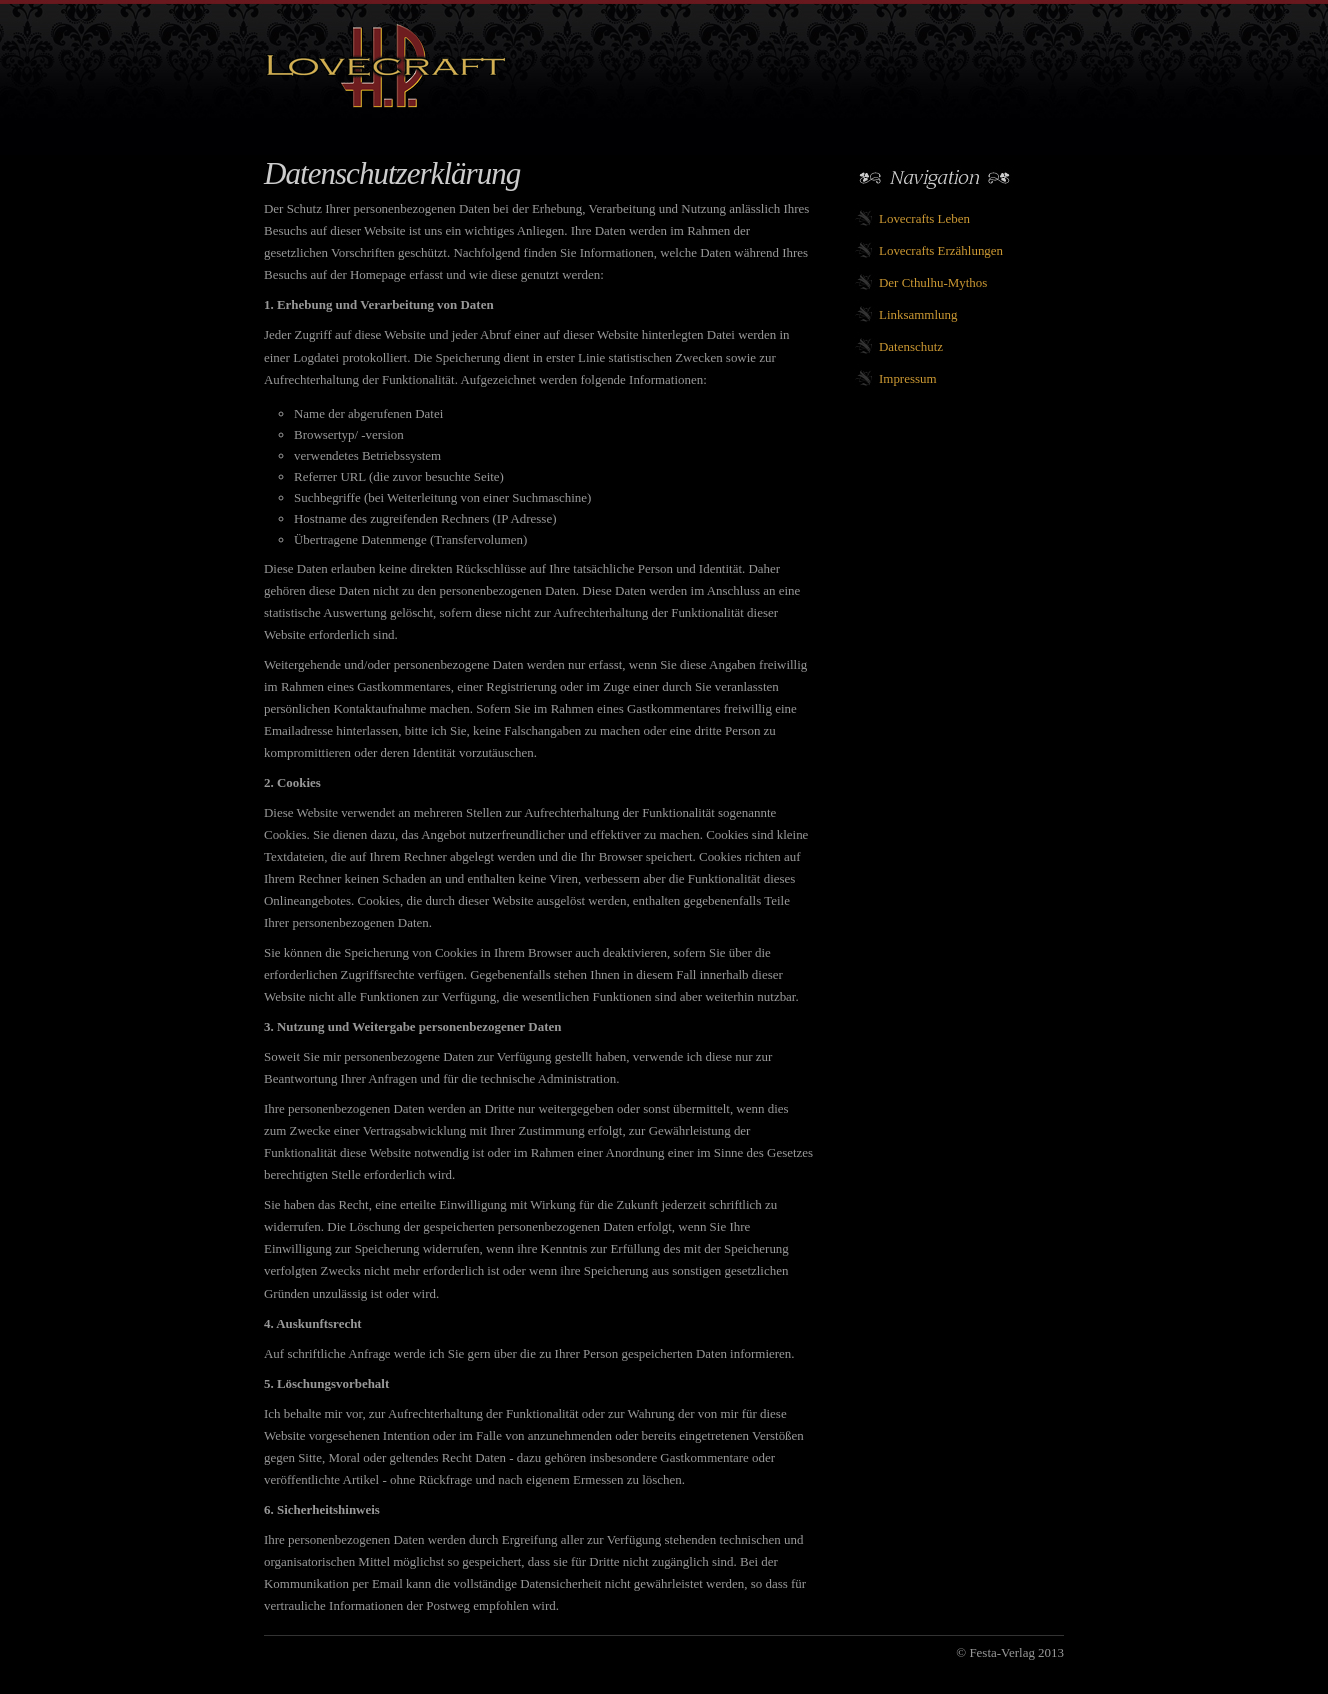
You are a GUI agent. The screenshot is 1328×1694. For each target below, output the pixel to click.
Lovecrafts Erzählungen (941, 250)
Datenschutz (911, 346)
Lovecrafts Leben (924, 218)
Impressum (908, 378)
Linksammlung (918, 314)
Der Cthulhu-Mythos (933, 282)
